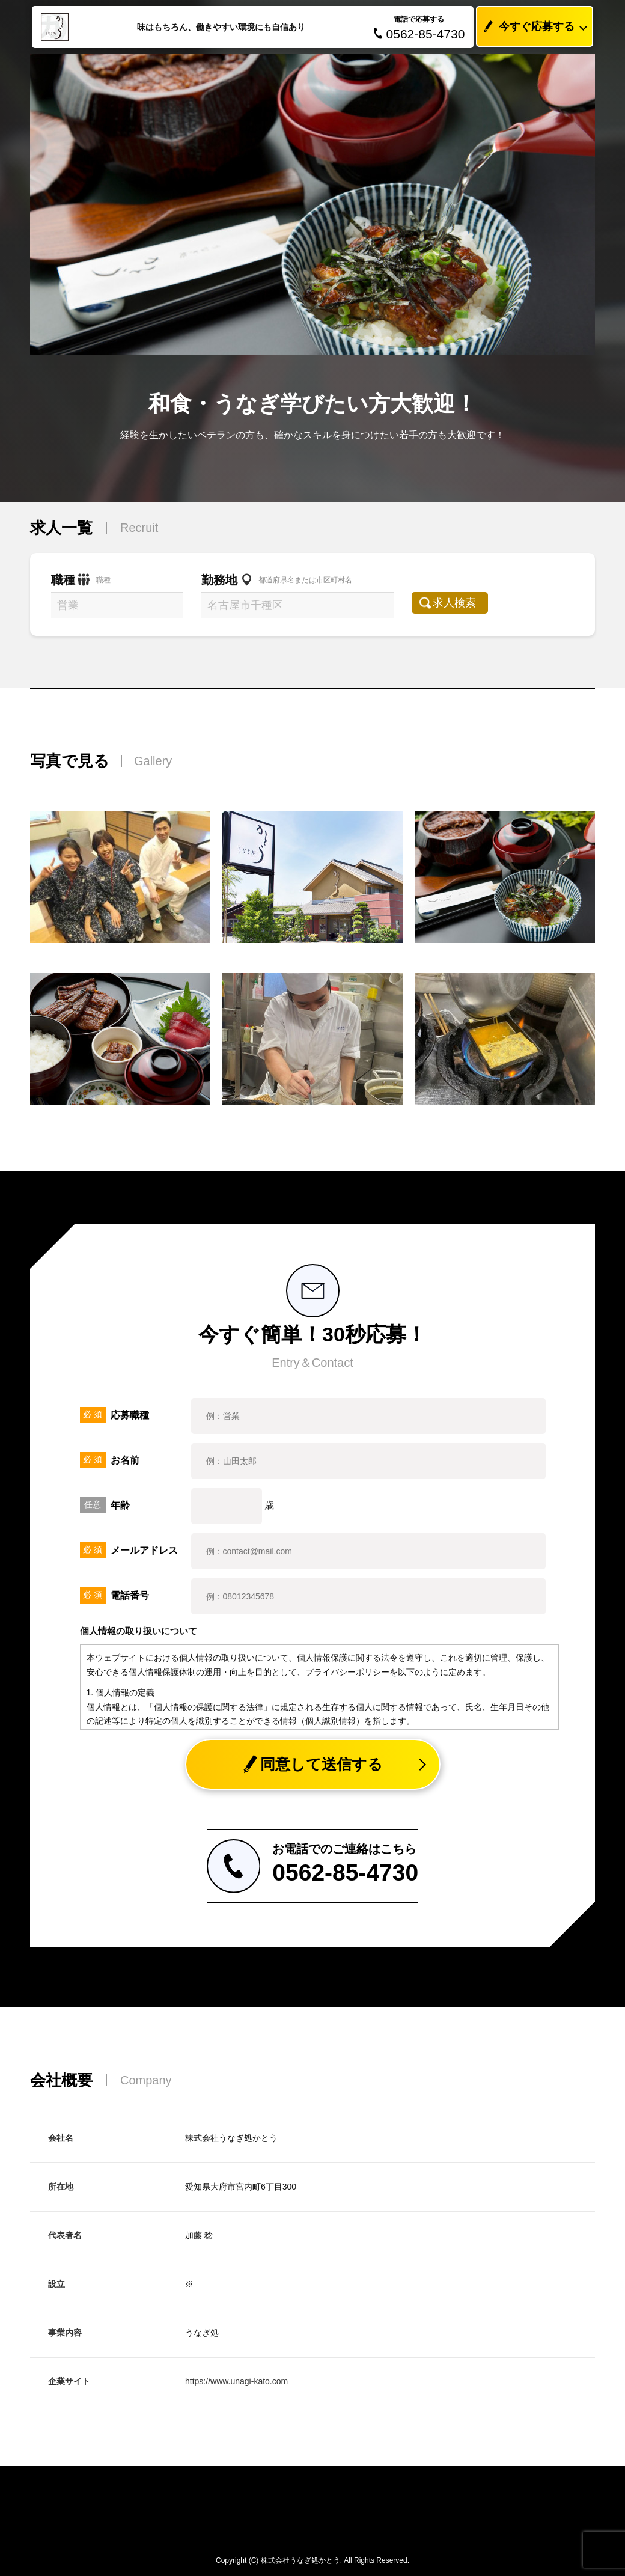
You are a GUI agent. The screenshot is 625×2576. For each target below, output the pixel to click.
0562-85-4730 (419, 34)
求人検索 (461, 603)
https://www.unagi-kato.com (236, 2381)
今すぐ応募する (526, 26)
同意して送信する (313, 1764)
